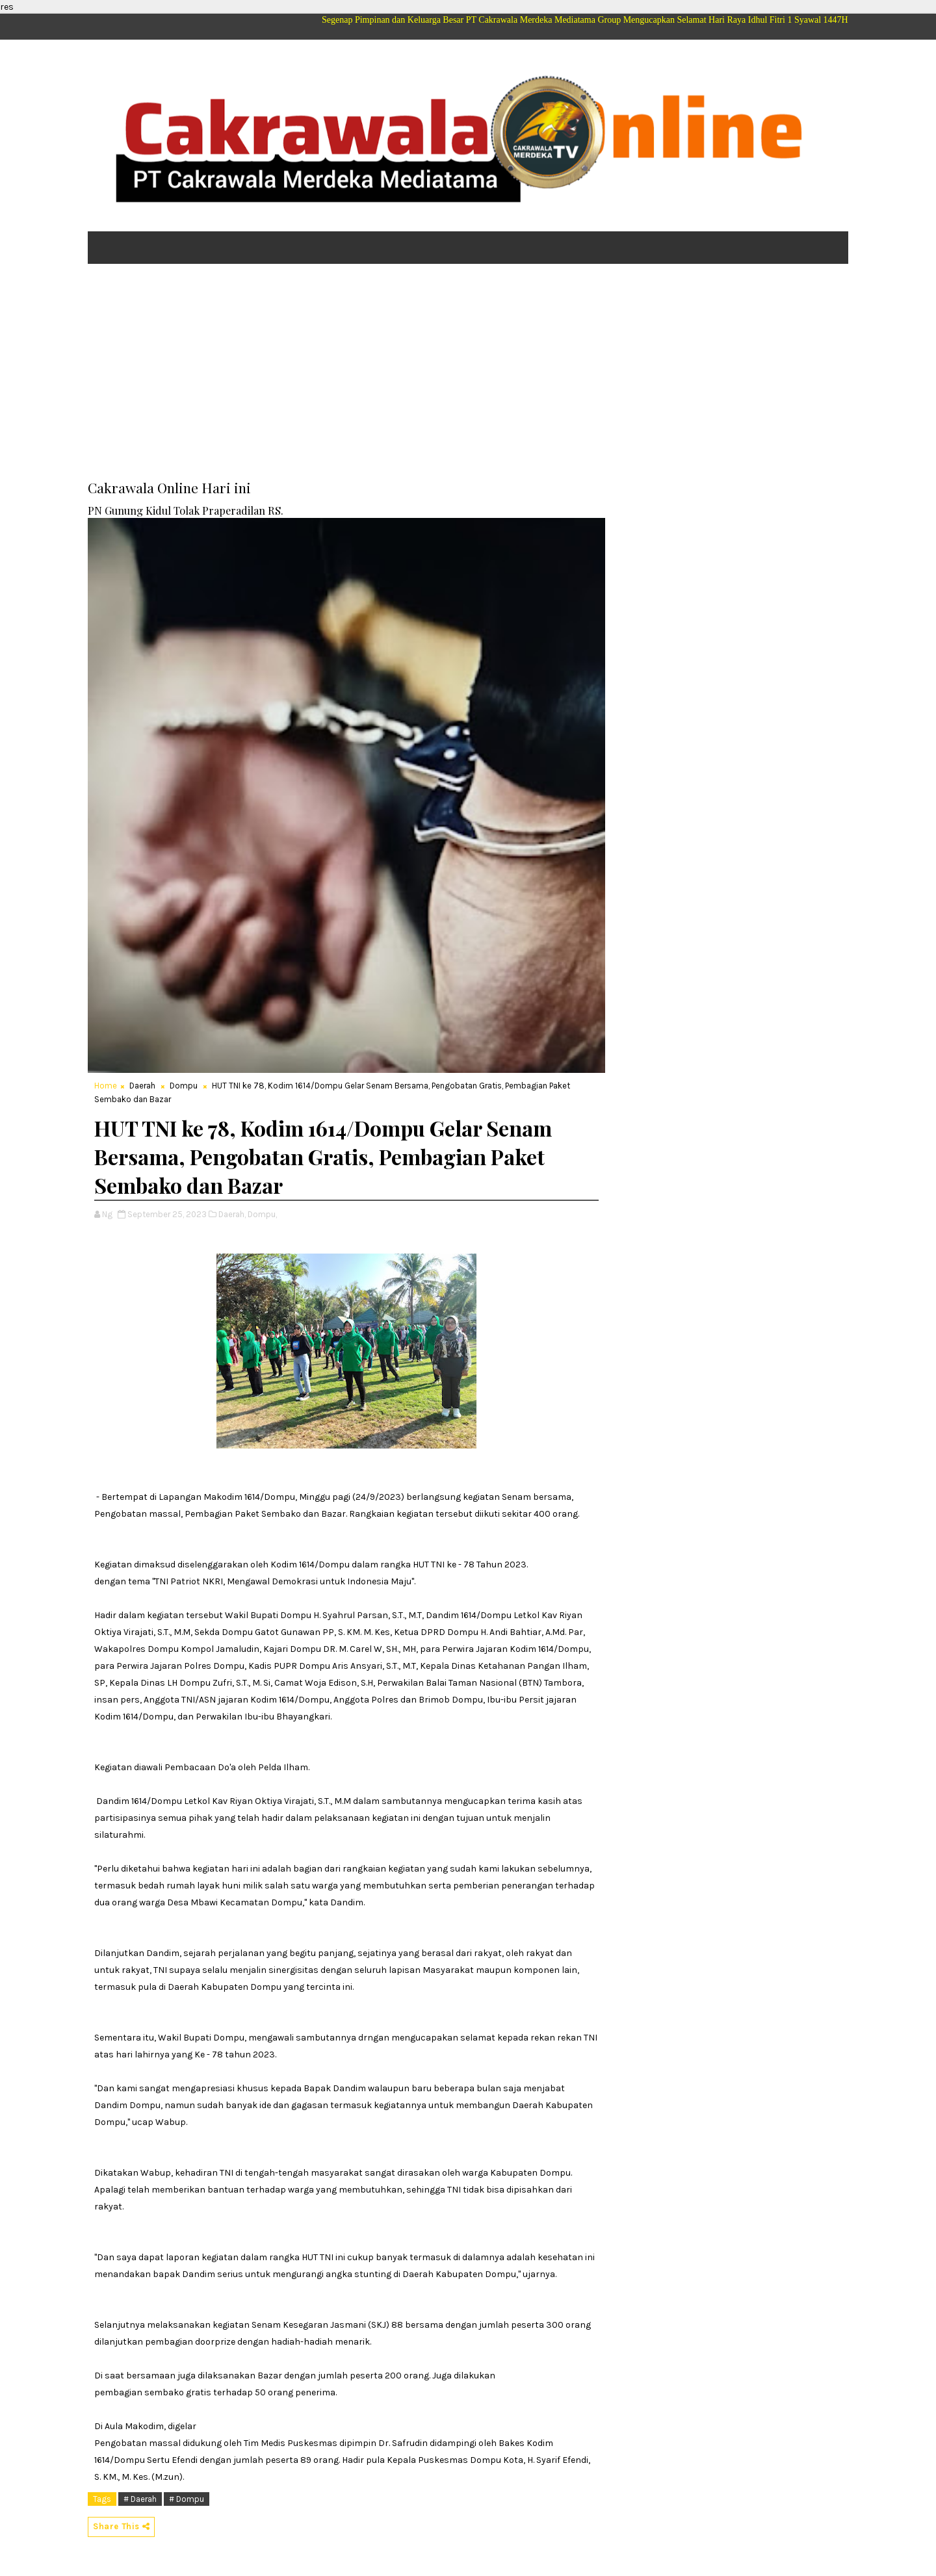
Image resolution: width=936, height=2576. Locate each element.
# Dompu (186, 2499)
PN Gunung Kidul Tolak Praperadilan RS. (185, 510)
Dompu (184, 1085)
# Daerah (140, 2499)
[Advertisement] (468, 374)
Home (105, 1085)
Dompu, (262, 1214)
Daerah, (232, 1214)
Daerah (142, 1085)
